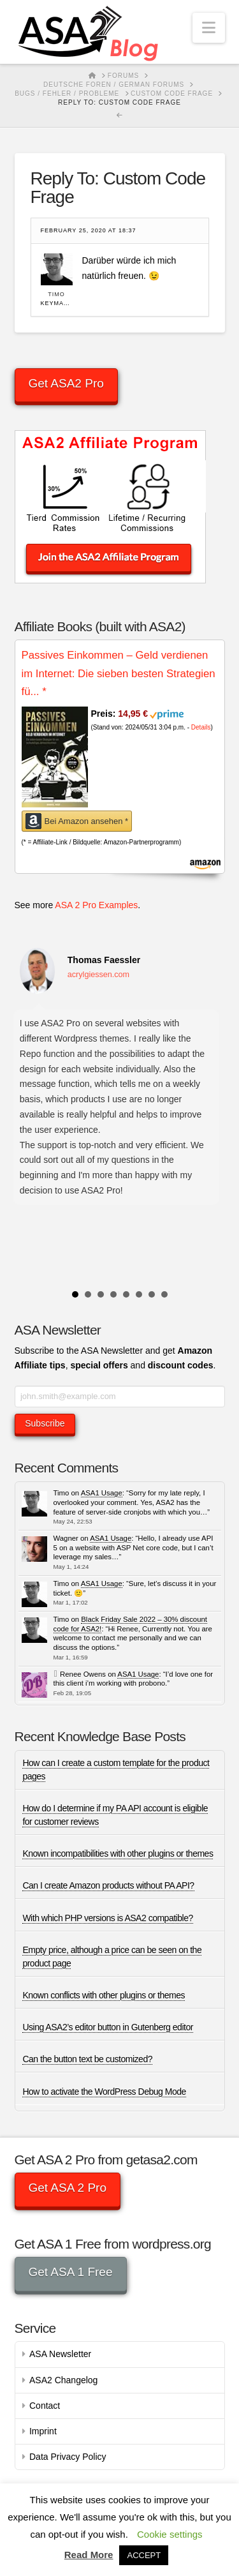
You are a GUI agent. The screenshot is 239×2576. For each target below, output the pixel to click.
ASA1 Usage (101, 1493)
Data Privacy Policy (67, 2457)
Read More (88, 2554)
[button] (208, 28)
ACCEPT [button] (144, 2555)
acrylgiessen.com (98, 974)
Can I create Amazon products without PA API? (108, 1885)
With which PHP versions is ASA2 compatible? (107, 1918)
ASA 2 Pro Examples (96, 905)
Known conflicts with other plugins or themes (103, 1995)
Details (201, 727)
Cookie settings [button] (170, 2534)
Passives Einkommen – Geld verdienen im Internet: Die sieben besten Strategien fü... (118, 673)
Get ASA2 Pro (65, 383)
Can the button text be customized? (87, 2059)
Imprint (43, 2431)
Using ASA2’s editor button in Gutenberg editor (107, 2027)
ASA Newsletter (60, 2354)
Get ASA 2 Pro (67, 2187)
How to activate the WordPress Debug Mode (103, 2091)
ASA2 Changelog (63, 2380)
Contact (44, 2405)
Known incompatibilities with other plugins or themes (117, 1853)
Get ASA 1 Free (70, 2272)
